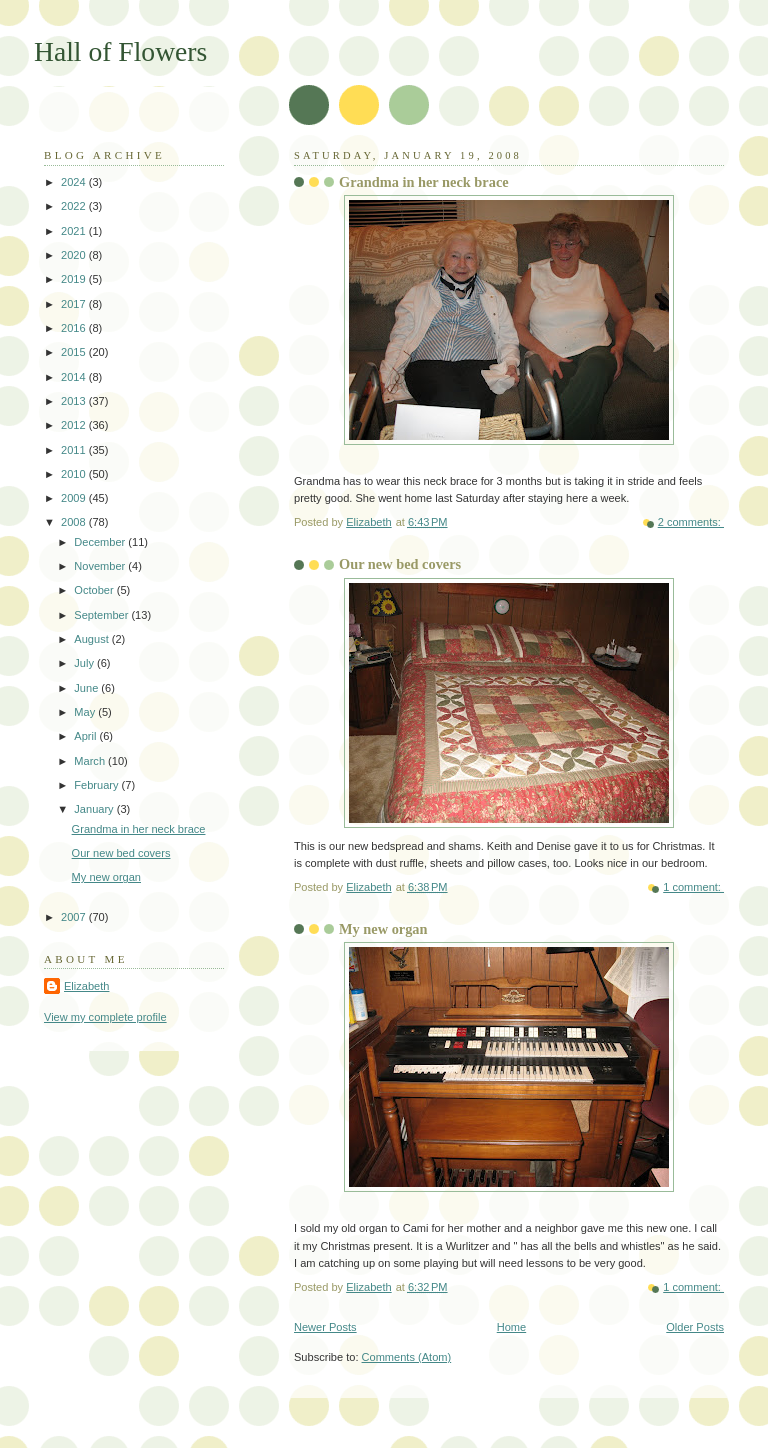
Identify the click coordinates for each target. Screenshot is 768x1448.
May (86, 712)
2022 (75, 206)
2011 (75, 450)
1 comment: (693, 887)
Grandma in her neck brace (424, 182)
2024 (75, 182)
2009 (75, 498)
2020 (75, 255)
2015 (75, 352)
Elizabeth (86, 986)
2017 (75, 304)
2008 (75, 522)
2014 (75, 377)
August (92, 639)
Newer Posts (325, 1327)
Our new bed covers (400, 564)
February (97, 785)
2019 (75, 279)
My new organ (383, 929)
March (91, 761)
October (95, 590)
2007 (75, 917)
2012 (75, 425)
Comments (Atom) (407, 1357)
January (95, 809)
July (85, 663)
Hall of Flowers (120, 51)
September (102, 615)
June (87, 688)
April (86, 736)
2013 (75, 401)
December (101, 542)
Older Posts (695, 1327)
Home (511, 1327)
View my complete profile (105, 1017)
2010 (75, 474)
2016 (75, 328)
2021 (75, 231)
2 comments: (691, 522)
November (101, 566)
